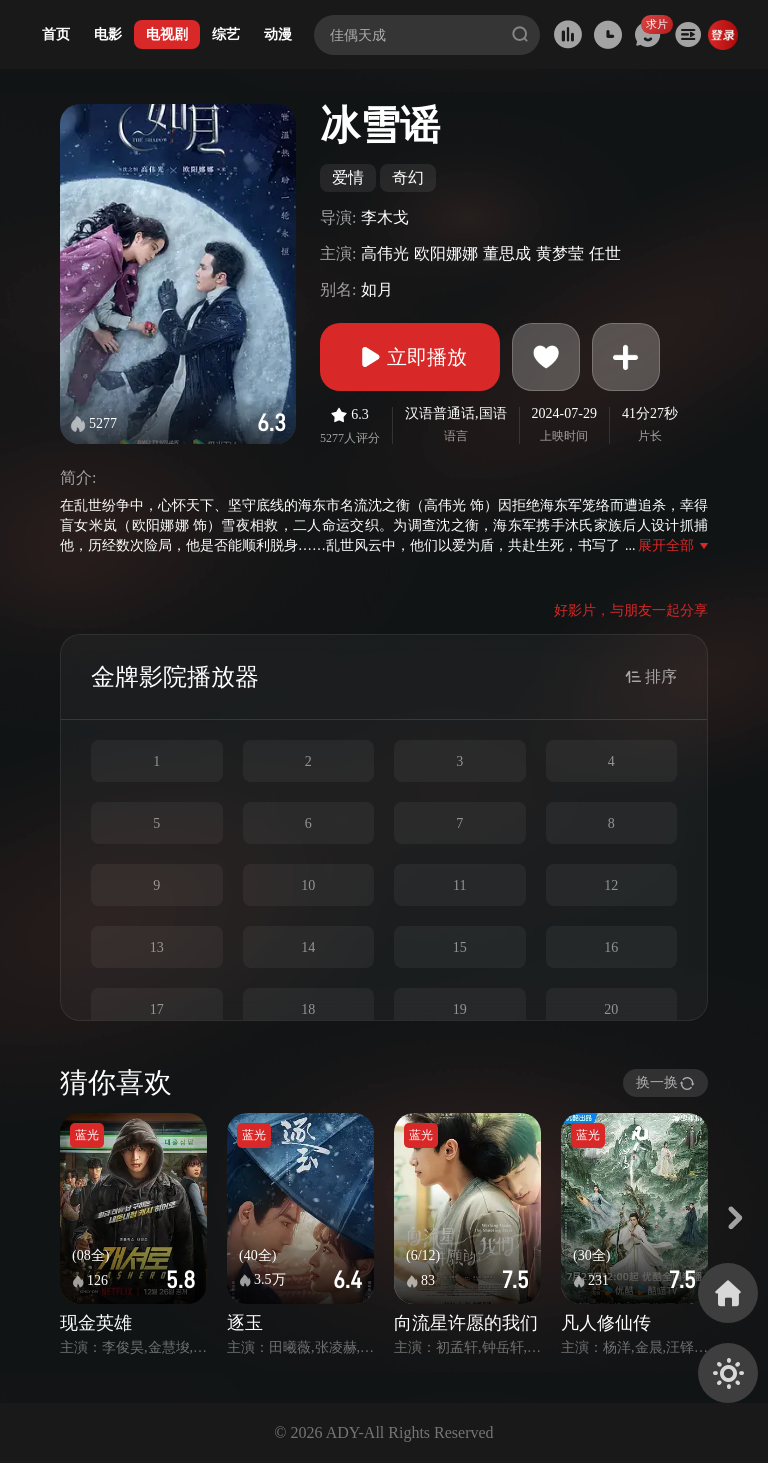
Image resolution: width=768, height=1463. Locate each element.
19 (460, 1009)
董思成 (507, 253)
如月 (377, 289)
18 (308, 1009)
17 (157, 1009)
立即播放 (410, 357)
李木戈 (385, 217)
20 (611, 1009)
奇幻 (408, 177)
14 (308, 947)
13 (157, 947)
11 (459, 885)
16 (611, 947)
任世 (605, 253)
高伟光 (385, 253)
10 (308, 885)
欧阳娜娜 (446, 253)
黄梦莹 (560, 253)
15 (460, 947)
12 (611, 885)
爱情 (348, 177)
